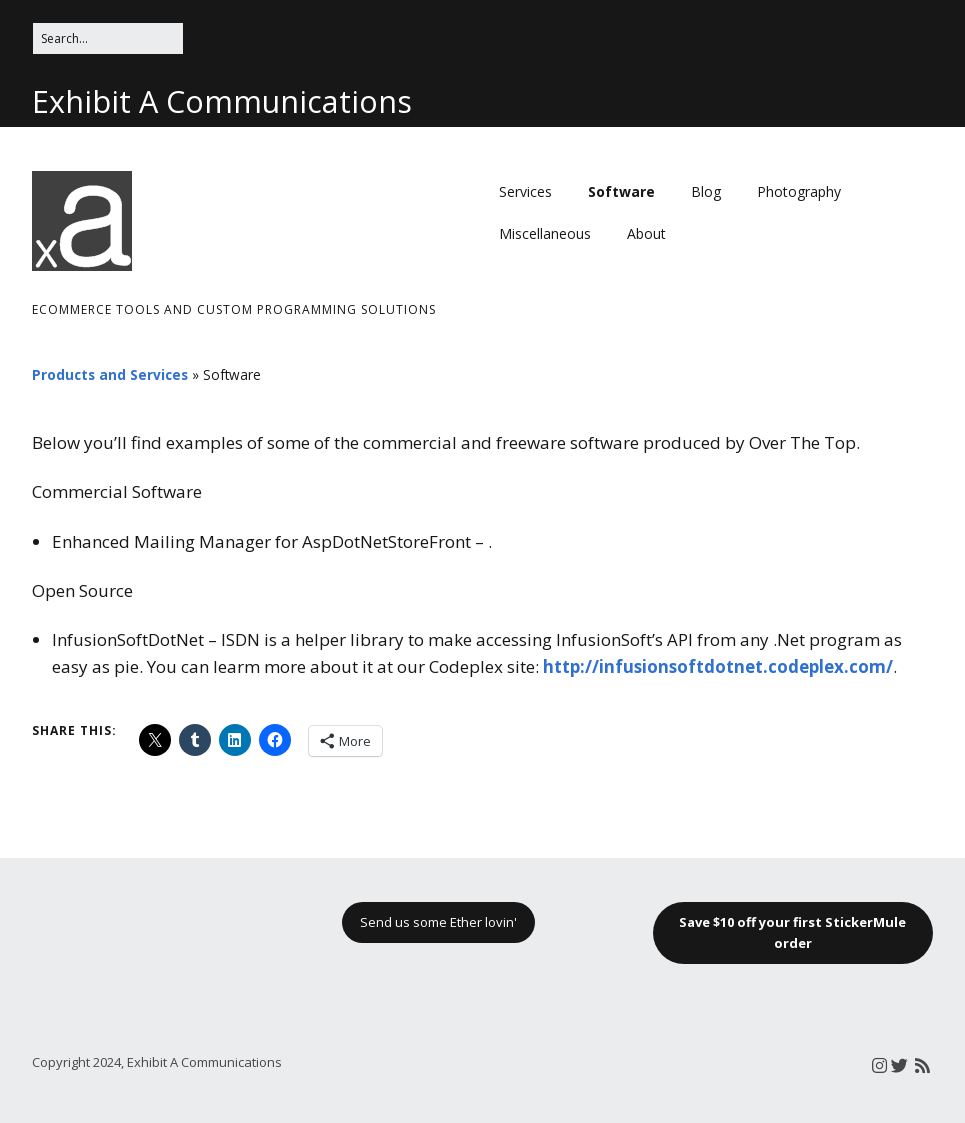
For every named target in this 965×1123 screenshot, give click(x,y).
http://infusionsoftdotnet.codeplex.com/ (718, 666)
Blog (706, 191)
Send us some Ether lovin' (438, 922)
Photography (799, 191)
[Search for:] (108, 38)
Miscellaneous (545, 233)
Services (525, 191)
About (646, 233)
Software (621, 191)
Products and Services (110, 374)
